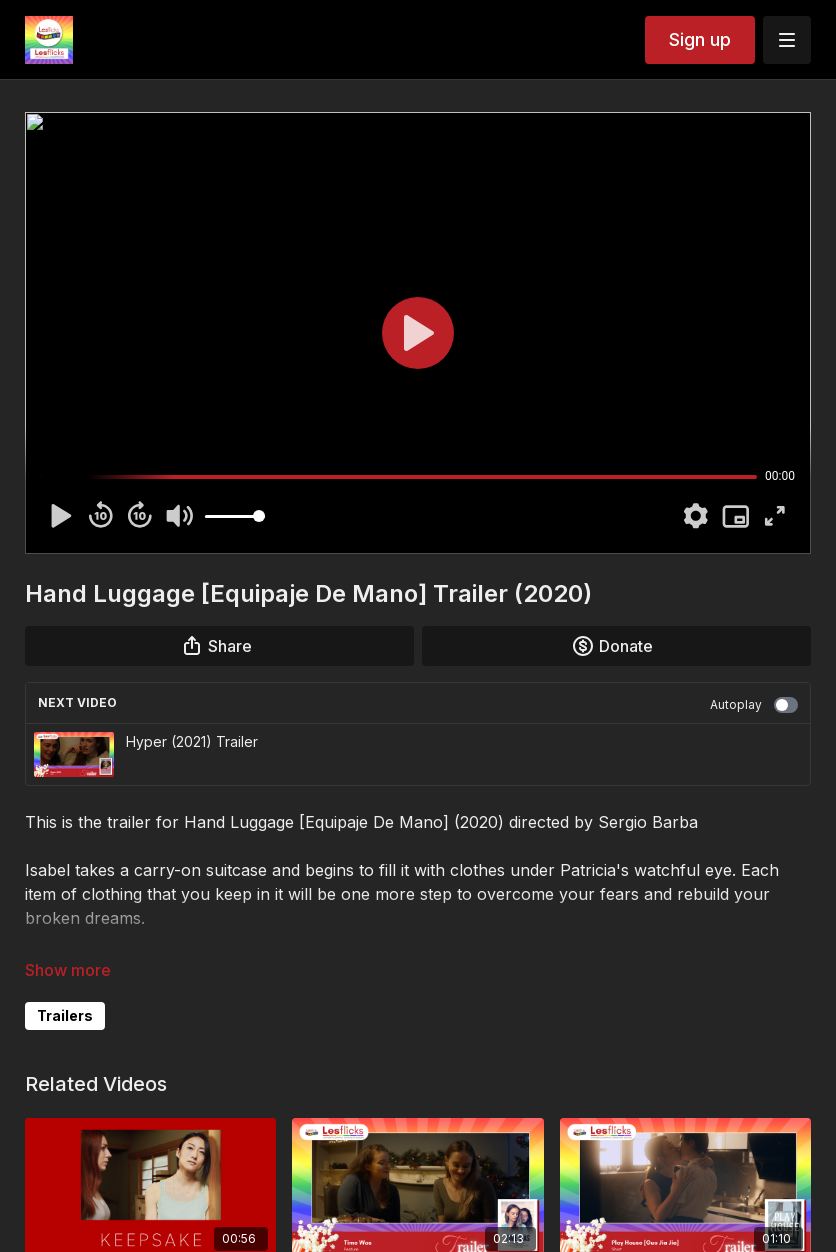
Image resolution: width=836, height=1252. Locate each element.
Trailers (65, 1015)
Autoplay (754, 705)
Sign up (700, 39)
